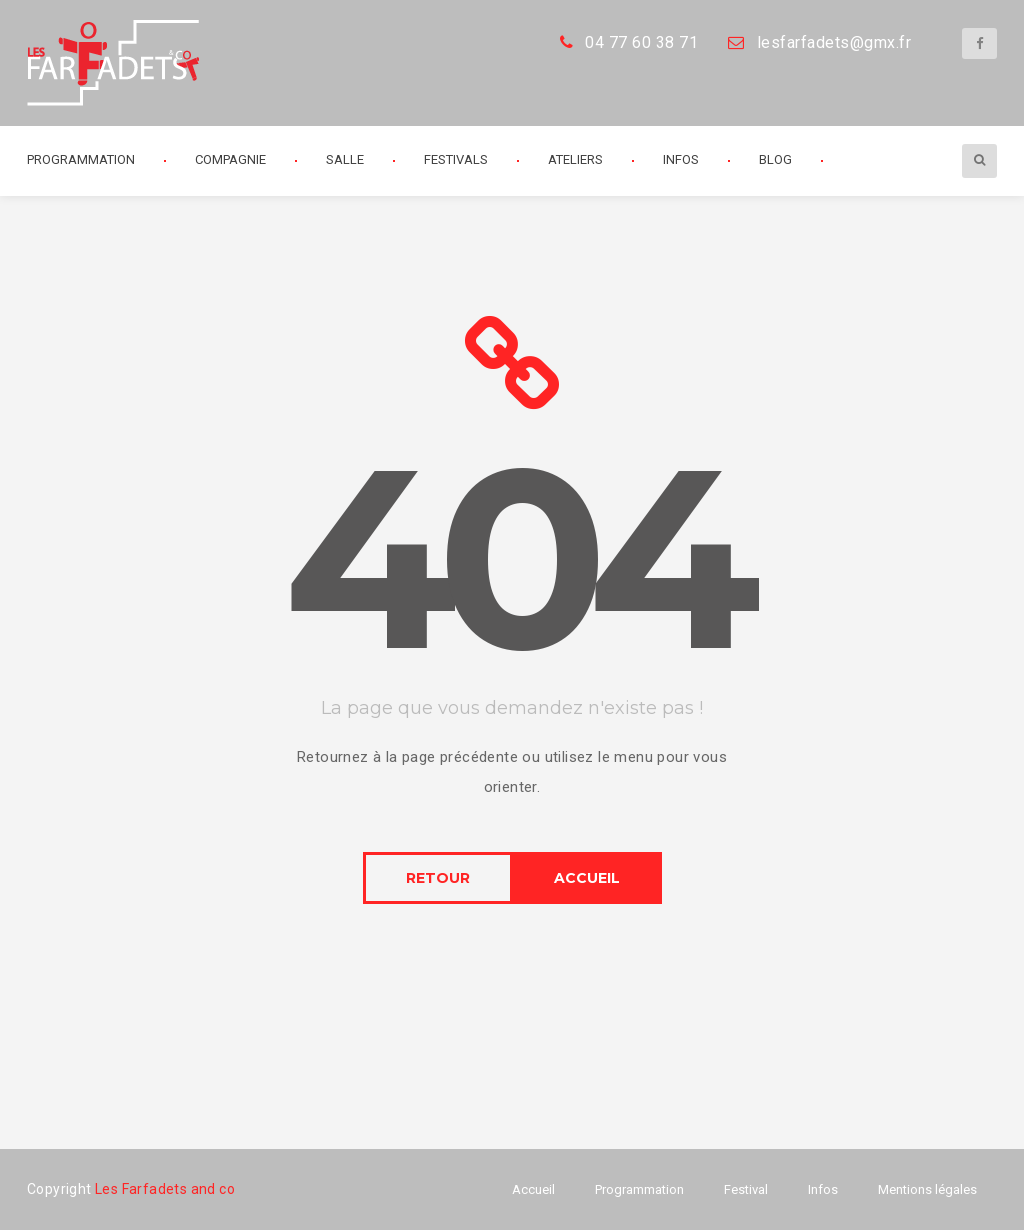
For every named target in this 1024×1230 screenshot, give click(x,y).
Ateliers (575, 159)
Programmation (81, 159)
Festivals (456, 159)
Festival (746, 1189)
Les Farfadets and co (165, 1189)
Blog (775, 159)
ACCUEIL (587, 878)
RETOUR (438, 878)
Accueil (533, 1189)
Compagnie (230, 159)
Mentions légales (927, 1189)
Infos (681, 159)
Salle (345, 159)
